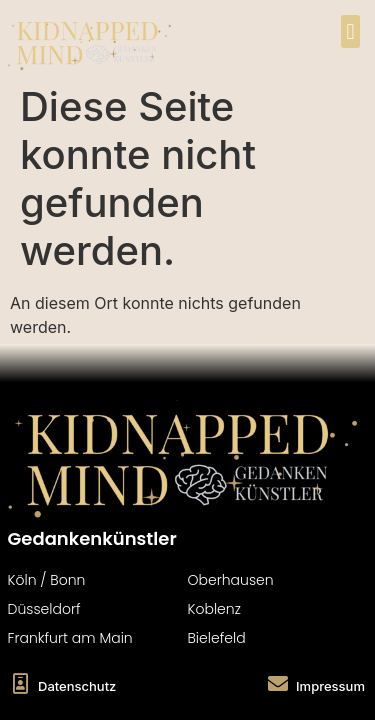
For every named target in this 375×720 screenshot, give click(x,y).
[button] (350, 31)
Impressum (330, 686)
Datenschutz (77, 686)
